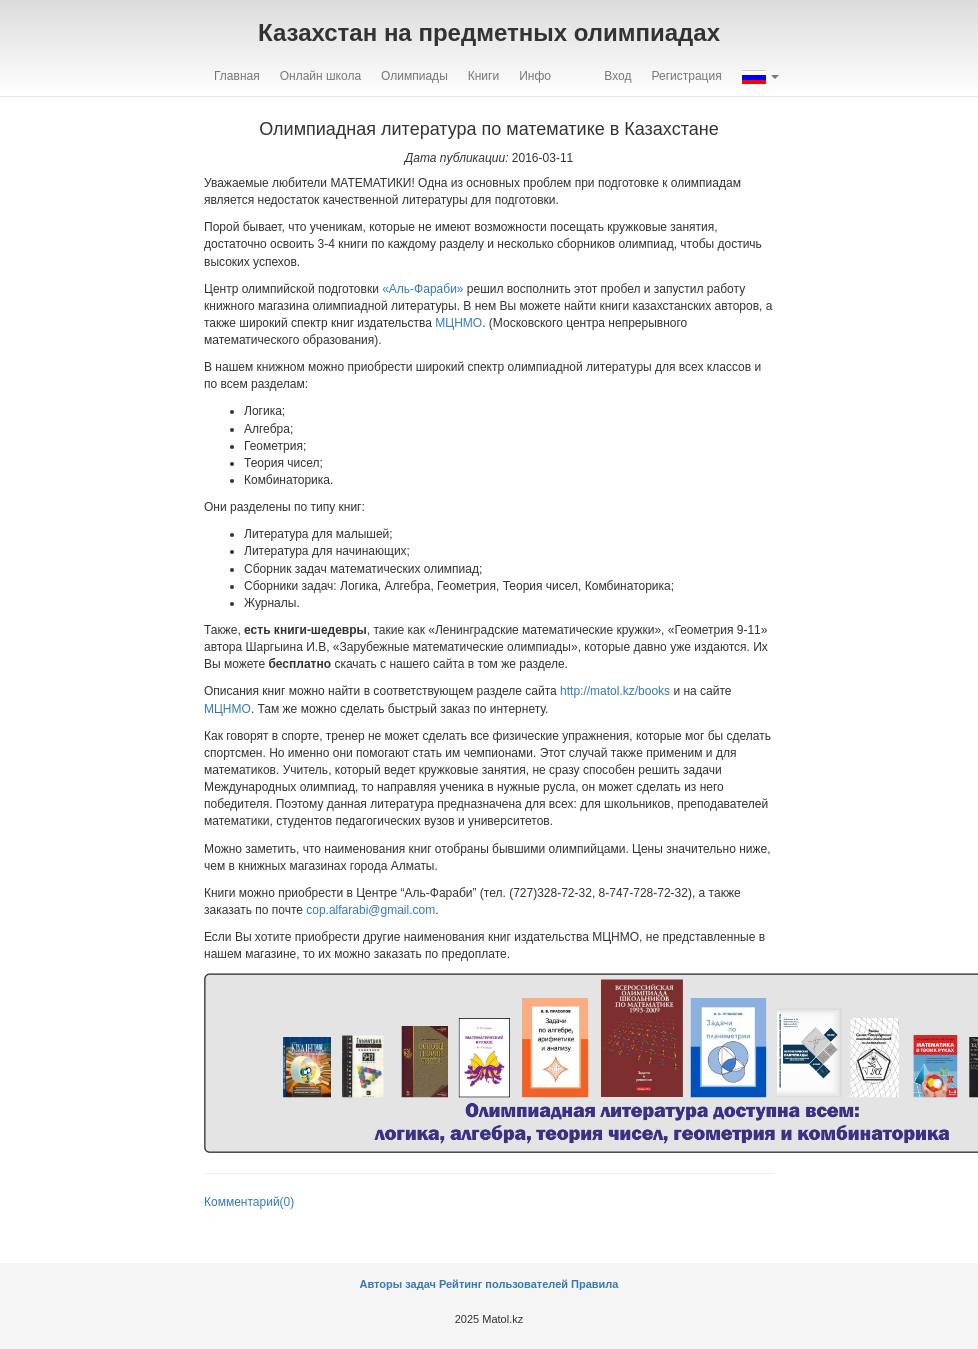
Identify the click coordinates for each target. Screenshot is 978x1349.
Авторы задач (399, 1284)
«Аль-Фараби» (422, 289)
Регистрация (687, 76)
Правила (594, 1284)
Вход (617, 76)
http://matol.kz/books (615, 691)
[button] (760, 76)
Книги (483, 76)
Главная (237, 76)
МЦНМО (458, 323)
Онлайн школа (320, 76)
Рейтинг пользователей (503, 1284)
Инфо (535, 76)
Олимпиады (414, 76)
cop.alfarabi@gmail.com (370, 910)
